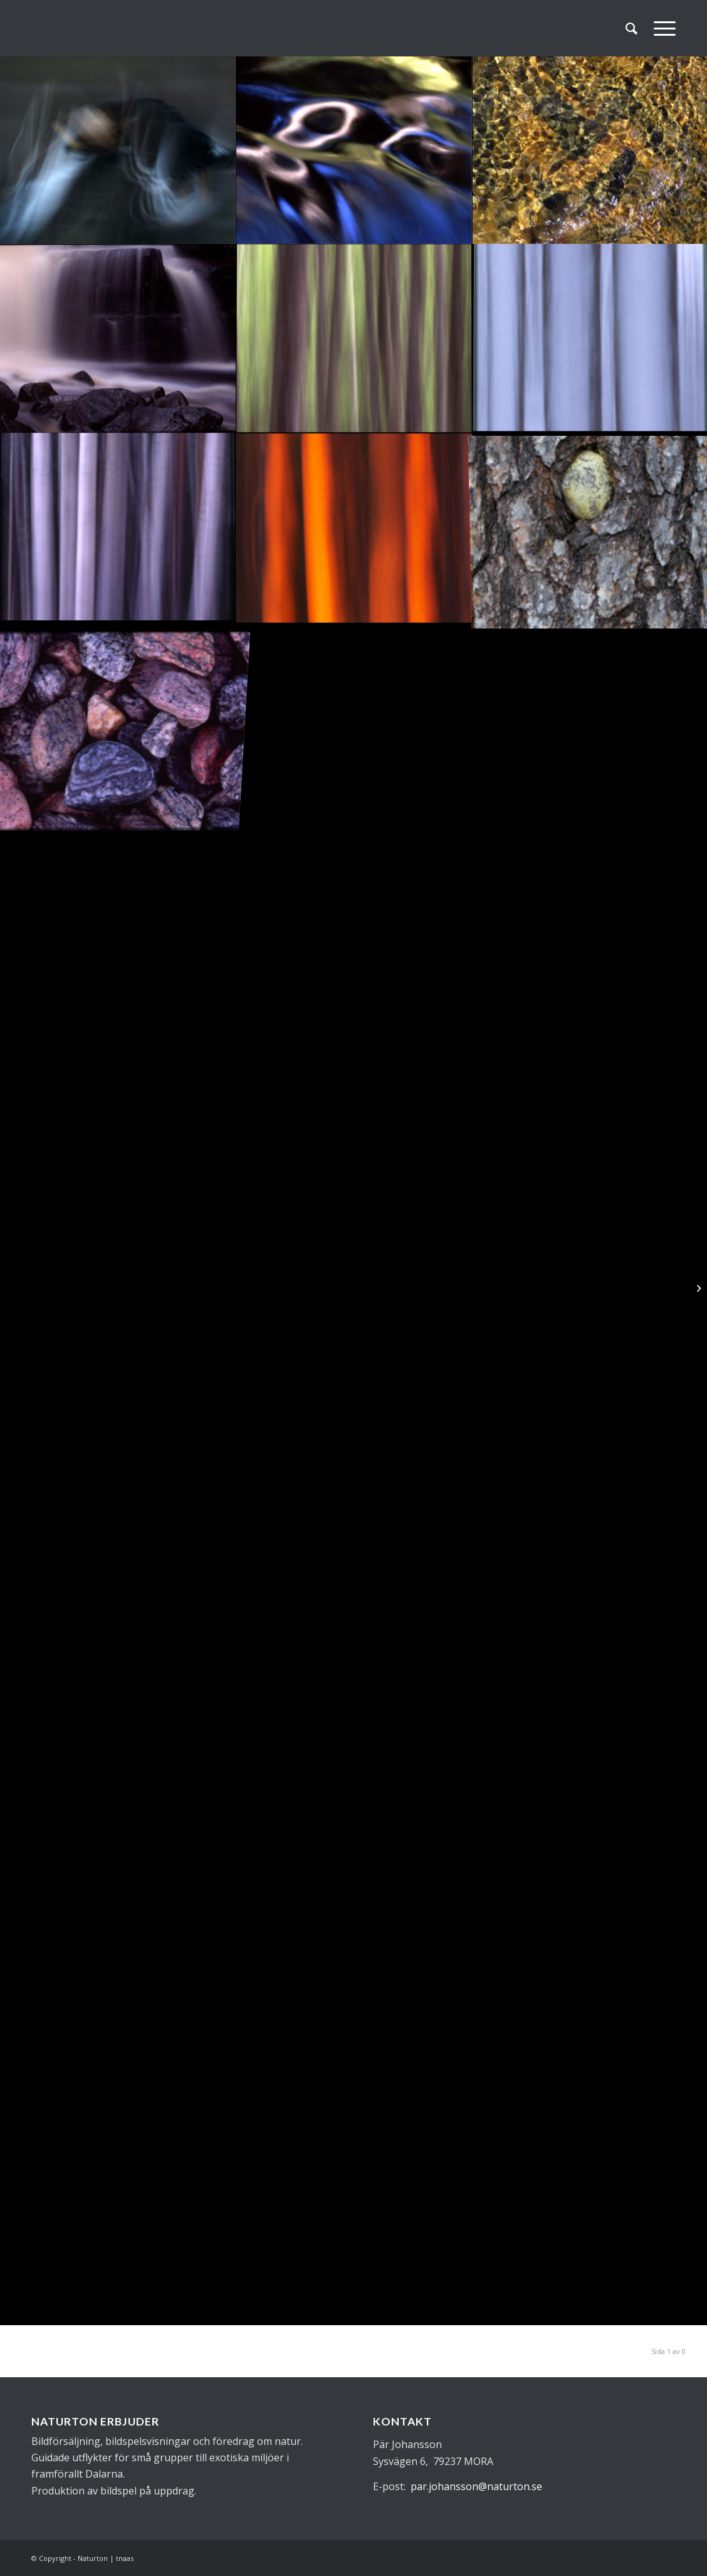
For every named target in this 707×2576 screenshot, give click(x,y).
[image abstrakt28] (118, 528)
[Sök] (631, 28)
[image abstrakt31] (118, 339)
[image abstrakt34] (118, 150)
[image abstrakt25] (118, 717)
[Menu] (661, 28)
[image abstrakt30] (354, 339)
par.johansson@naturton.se (476, 2486)
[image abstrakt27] (354, 528)
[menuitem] (631, 28)
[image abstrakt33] (354, 150)
